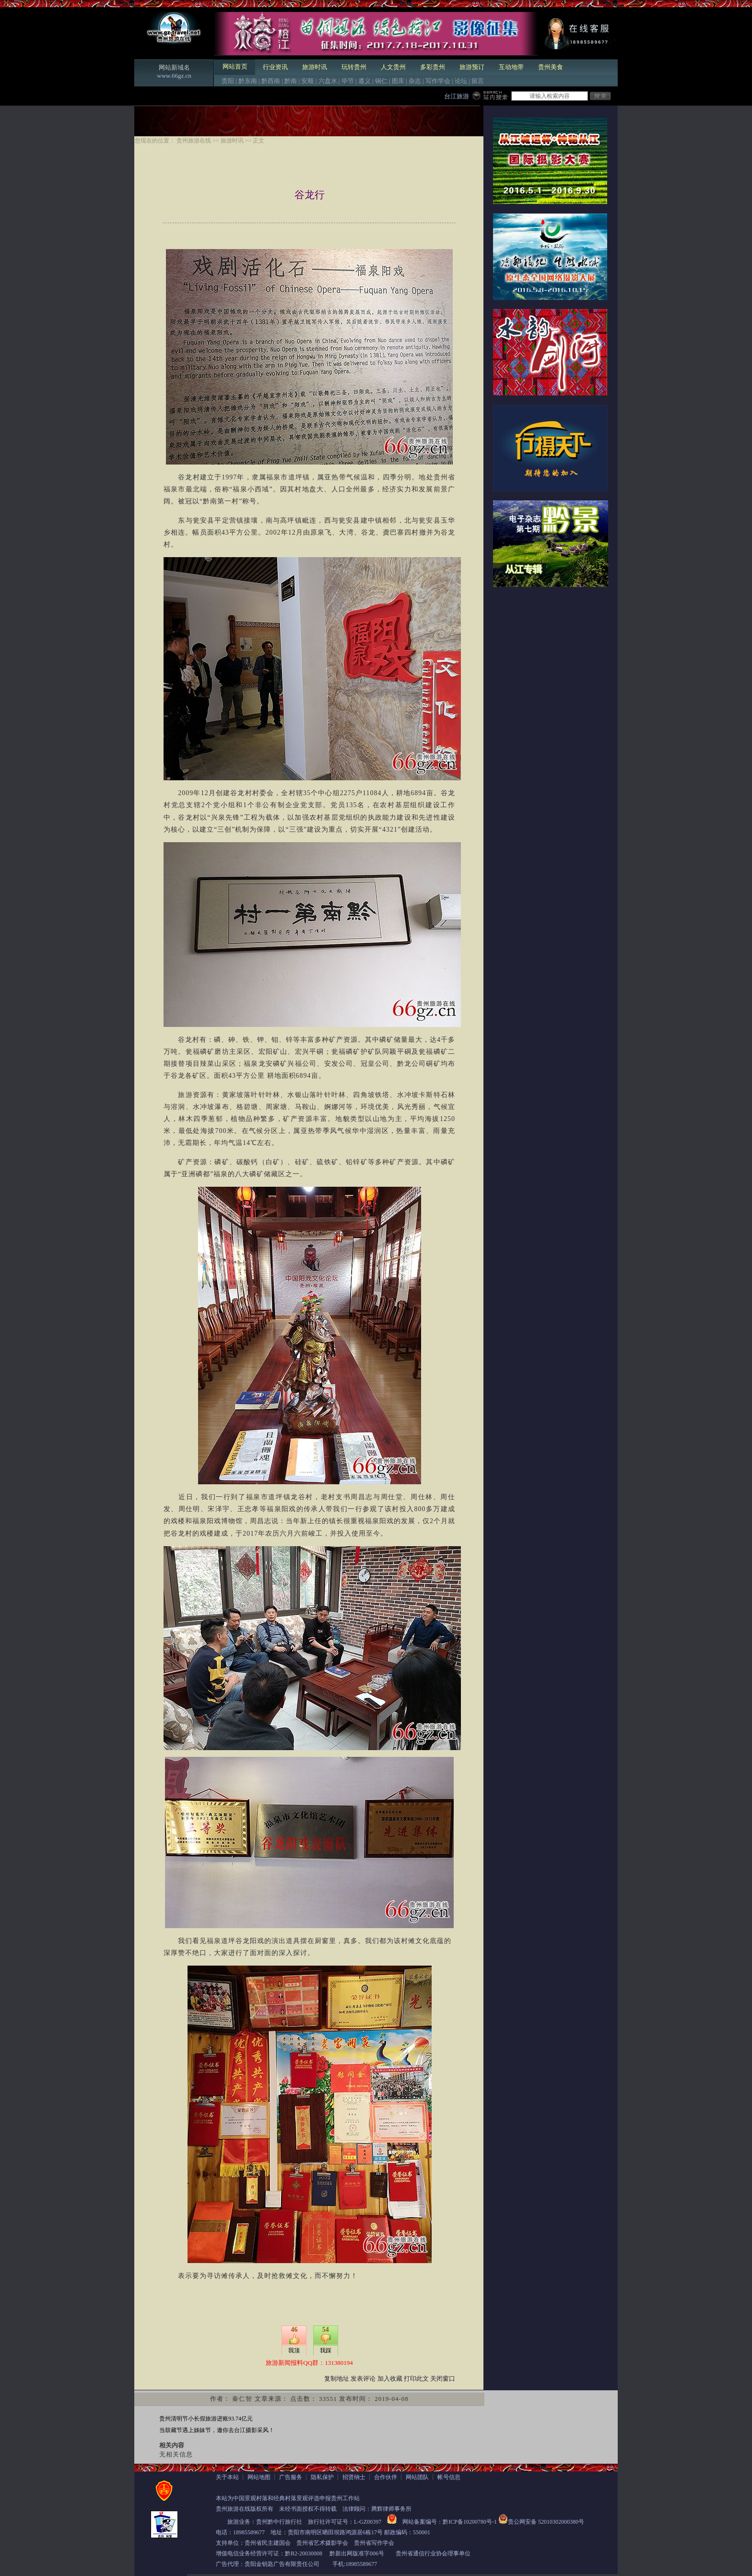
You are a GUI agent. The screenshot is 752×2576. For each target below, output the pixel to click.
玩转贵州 (353, 67)
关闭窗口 (442, 2378)
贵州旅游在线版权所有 (244, 2508)
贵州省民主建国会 (268, 2543)
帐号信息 (448, 2477)
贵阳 (228, 80)
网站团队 (417, 2477)
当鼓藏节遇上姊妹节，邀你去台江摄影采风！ (216, 2430)
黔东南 (247, 80)
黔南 (290, 80)
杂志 (415, 80)
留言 (477, 80)
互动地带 (511, 67)
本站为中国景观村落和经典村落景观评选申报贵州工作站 (288, 2498)
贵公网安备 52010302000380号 (546, 2521)
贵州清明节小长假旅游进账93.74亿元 (206, 2418)
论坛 (461, 80)
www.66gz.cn (174, 75)
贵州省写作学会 (374, 2543)
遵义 (364, 80)
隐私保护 (322, 2477)
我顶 (294, 2350)
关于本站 (227, 2477)
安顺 (307, 80)
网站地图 (258, 2477)
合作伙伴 (385, 2477)
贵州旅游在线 (193, 140)
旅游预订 (471, 67)
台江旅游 (456, 96)
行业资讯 (275, 67)
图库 (398, 80)
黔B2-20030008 (303, 2553)
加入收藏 (389, 2378)
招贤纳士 (353, 2477)
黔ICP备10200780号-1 (470, 2521)
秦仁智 (242, 2398)
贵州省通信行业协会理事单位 (433, 2553)
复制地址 (336, 2378)
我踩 (325, 2350)
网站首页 (235, 66)
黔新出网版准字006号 (356, 2553)
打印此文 (416, 2378)
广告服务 (290, 2477)
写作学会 (437, 80)
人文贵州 (393, 67)
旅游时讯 (314, 67)
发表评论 (363, 2378)
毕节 (347, 80)
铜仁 (381, 80)
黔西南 (270, 80)
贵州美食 (550, 67)
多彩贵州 (432, 67)
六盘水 (327, 80)
